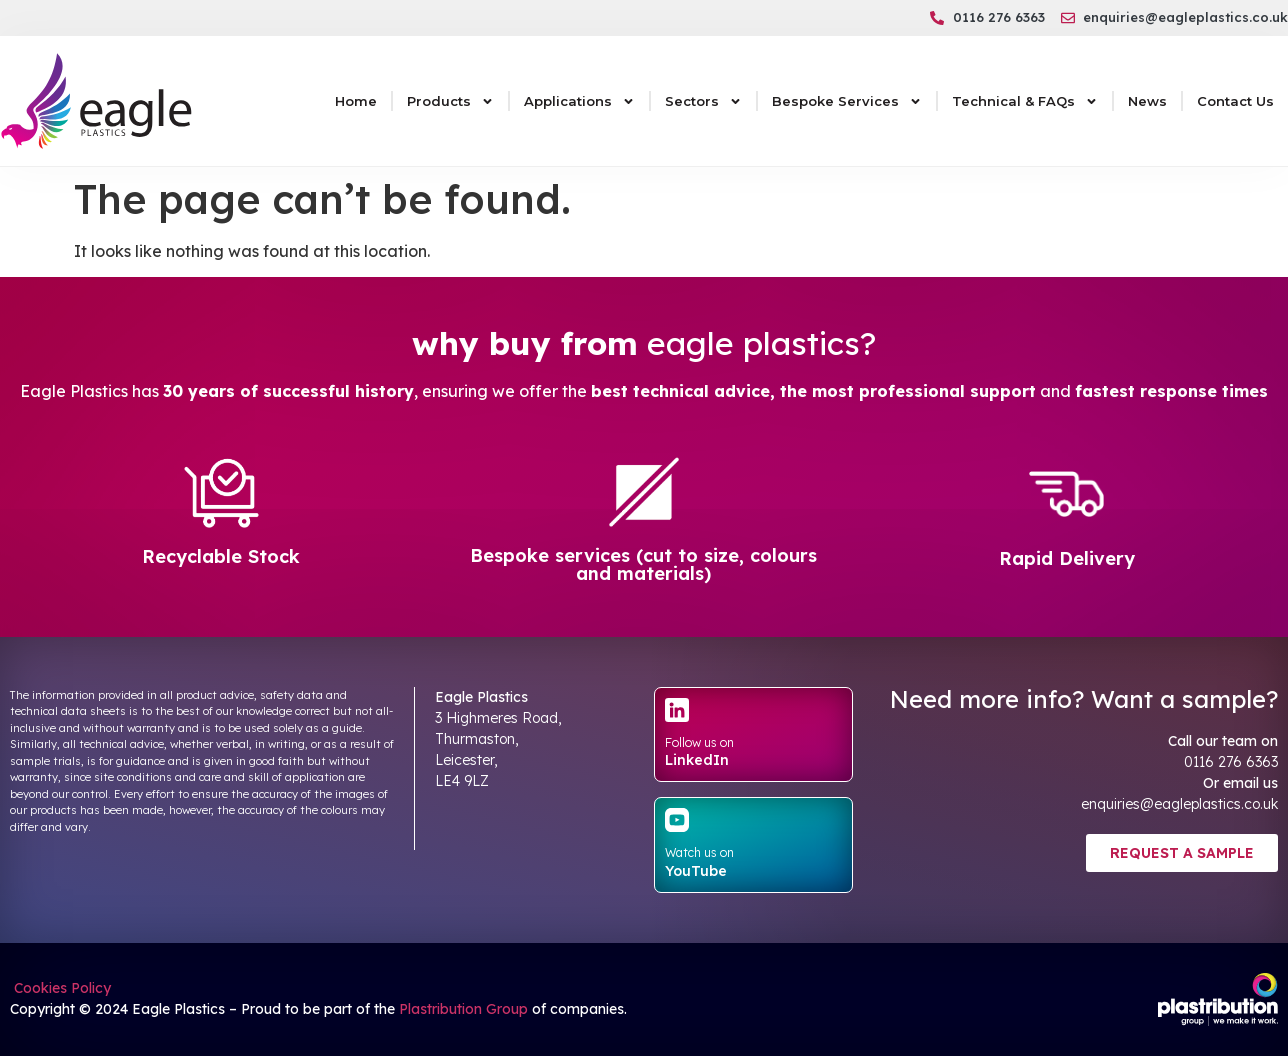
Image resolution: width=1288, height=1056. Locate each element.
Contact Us (1235, 101)
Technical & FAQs (1025, 101)
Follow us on (699, 742)
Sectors (703, 101)
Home (356, 101)
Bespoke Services (847, 101)
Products (450, 101)
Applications (579, 101)
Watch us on (699, 852)
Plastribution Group (463, 1009)
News (1147, 101)
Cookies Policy (60, 988)
